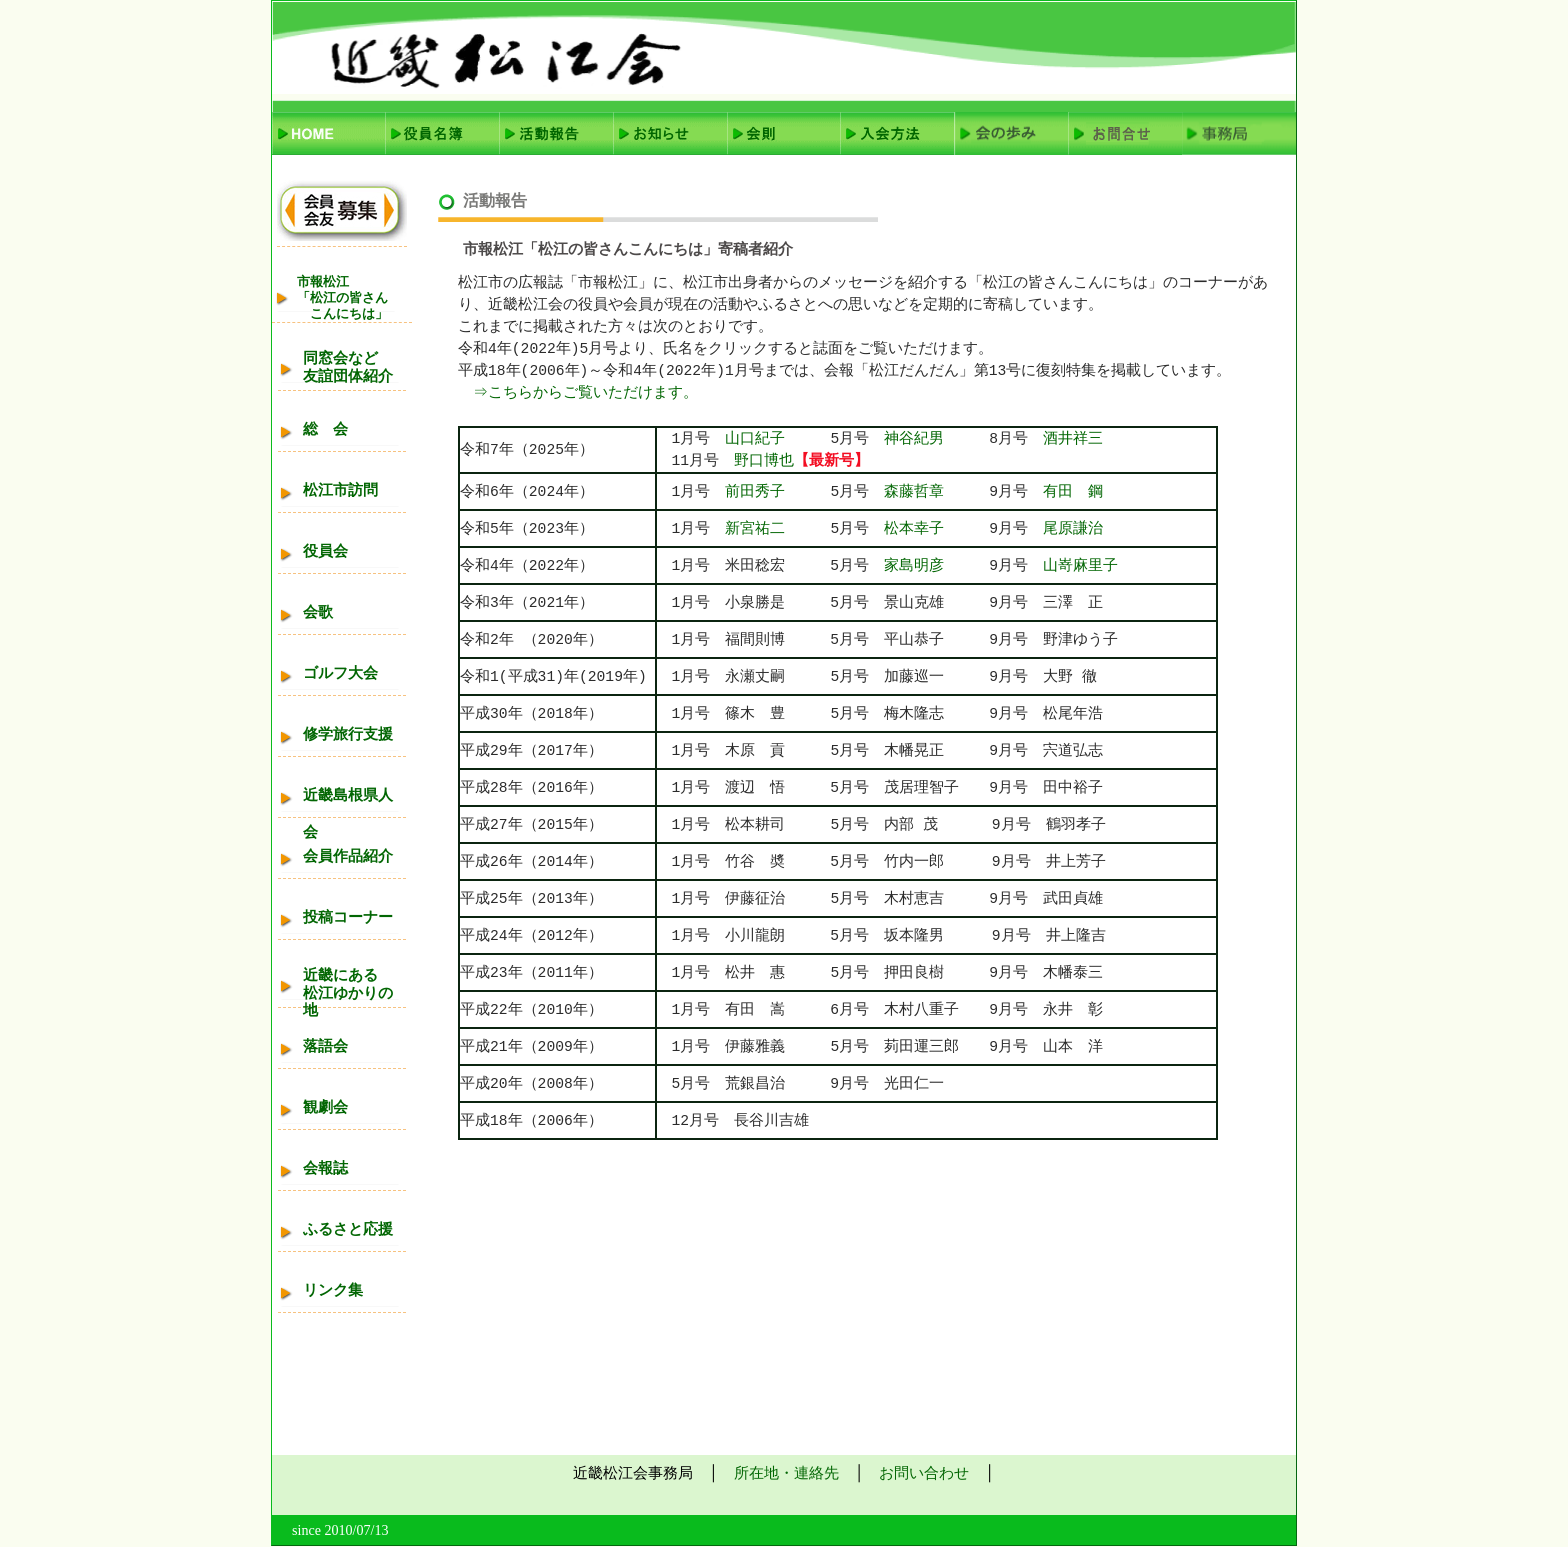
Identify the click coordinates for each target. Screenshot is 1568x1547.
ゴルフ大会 (340, 673)
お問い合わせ (924, 1473)
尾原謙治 (1073, 529)
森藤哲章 (914, 492)
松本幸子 (936, 529)
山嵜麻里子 (1080, 566)
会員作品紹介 (348, 856)
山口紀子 (755, 439)
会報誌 (325, 1168)
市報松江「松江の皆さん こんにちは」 (342, 297)
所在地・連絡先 (786, 1473)
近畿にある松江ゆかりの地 (348, 992)
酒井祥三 (1073, 439)
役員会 (325, 551)
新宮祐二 (755, 529)
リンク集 (333, 1290)
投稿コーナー (348, 917)
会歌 (318, 612)
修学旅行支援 (348, 734)
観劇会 (325, 1107)
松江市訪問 (340, 490)
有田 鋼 (1073, 492)
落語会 (325, 1046)
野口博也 (764, 461)
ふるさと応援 (348, 1229)
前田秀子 (755, 492)
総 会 (325, 429)
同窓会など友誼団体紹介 (348, 367)
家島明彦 (914, 566)
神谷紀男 (936, 439)
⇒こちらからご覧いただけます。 (579, 393)
